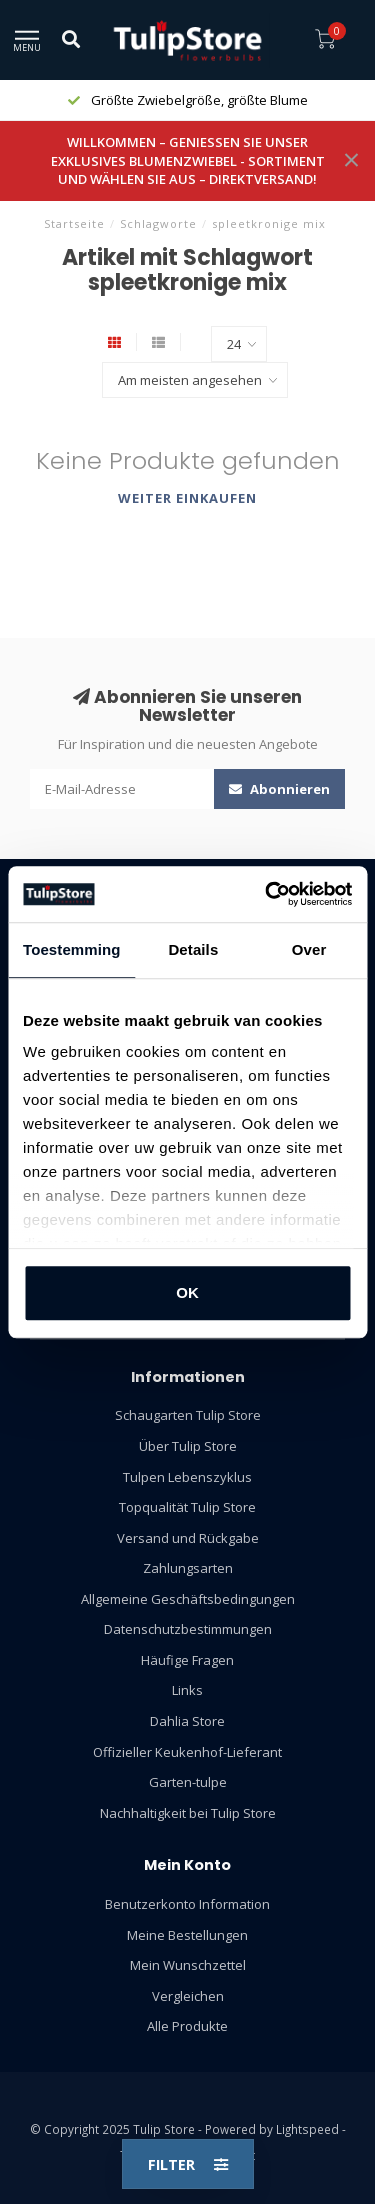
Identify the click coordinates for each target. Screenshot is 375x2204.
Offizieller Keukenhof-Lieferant (187, 1752)
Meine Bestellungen (187, 1935)
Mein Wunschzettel (188, 1965)
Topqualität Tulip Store (187, 1507)
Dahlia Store (187, 1721)
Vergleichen (188, 1996)
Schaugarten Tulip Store (188, 1415)
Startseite (74, 223)
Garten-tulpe (188, 1782)
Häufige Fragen (187, 1660)
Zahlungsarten (188, 1568)
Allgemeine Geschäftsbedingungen (188, 1599)
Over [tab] (309, 949)
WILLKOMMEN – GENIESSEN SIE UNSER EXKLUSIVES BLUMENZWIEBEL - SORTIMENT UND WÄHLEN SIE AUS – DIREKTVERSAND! (188, 160)
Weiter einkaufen (187, 498)
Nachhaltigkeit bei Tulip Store (188, 1813)
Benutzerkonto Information (187, 1904)
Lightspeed (307, 2129)
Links (187, 1690)
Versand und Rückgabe (188, 1538)
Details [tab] (193, 949)
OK (187, 1292)
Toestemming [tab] (72, 949)
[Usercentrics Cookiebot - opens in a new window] (267, 894)
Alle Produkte (187, 2026)
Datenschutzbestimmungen (188, 1629)
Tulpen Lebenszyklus (187, 1477)
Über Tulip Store (188, 1446)
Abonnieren (279, 789)
